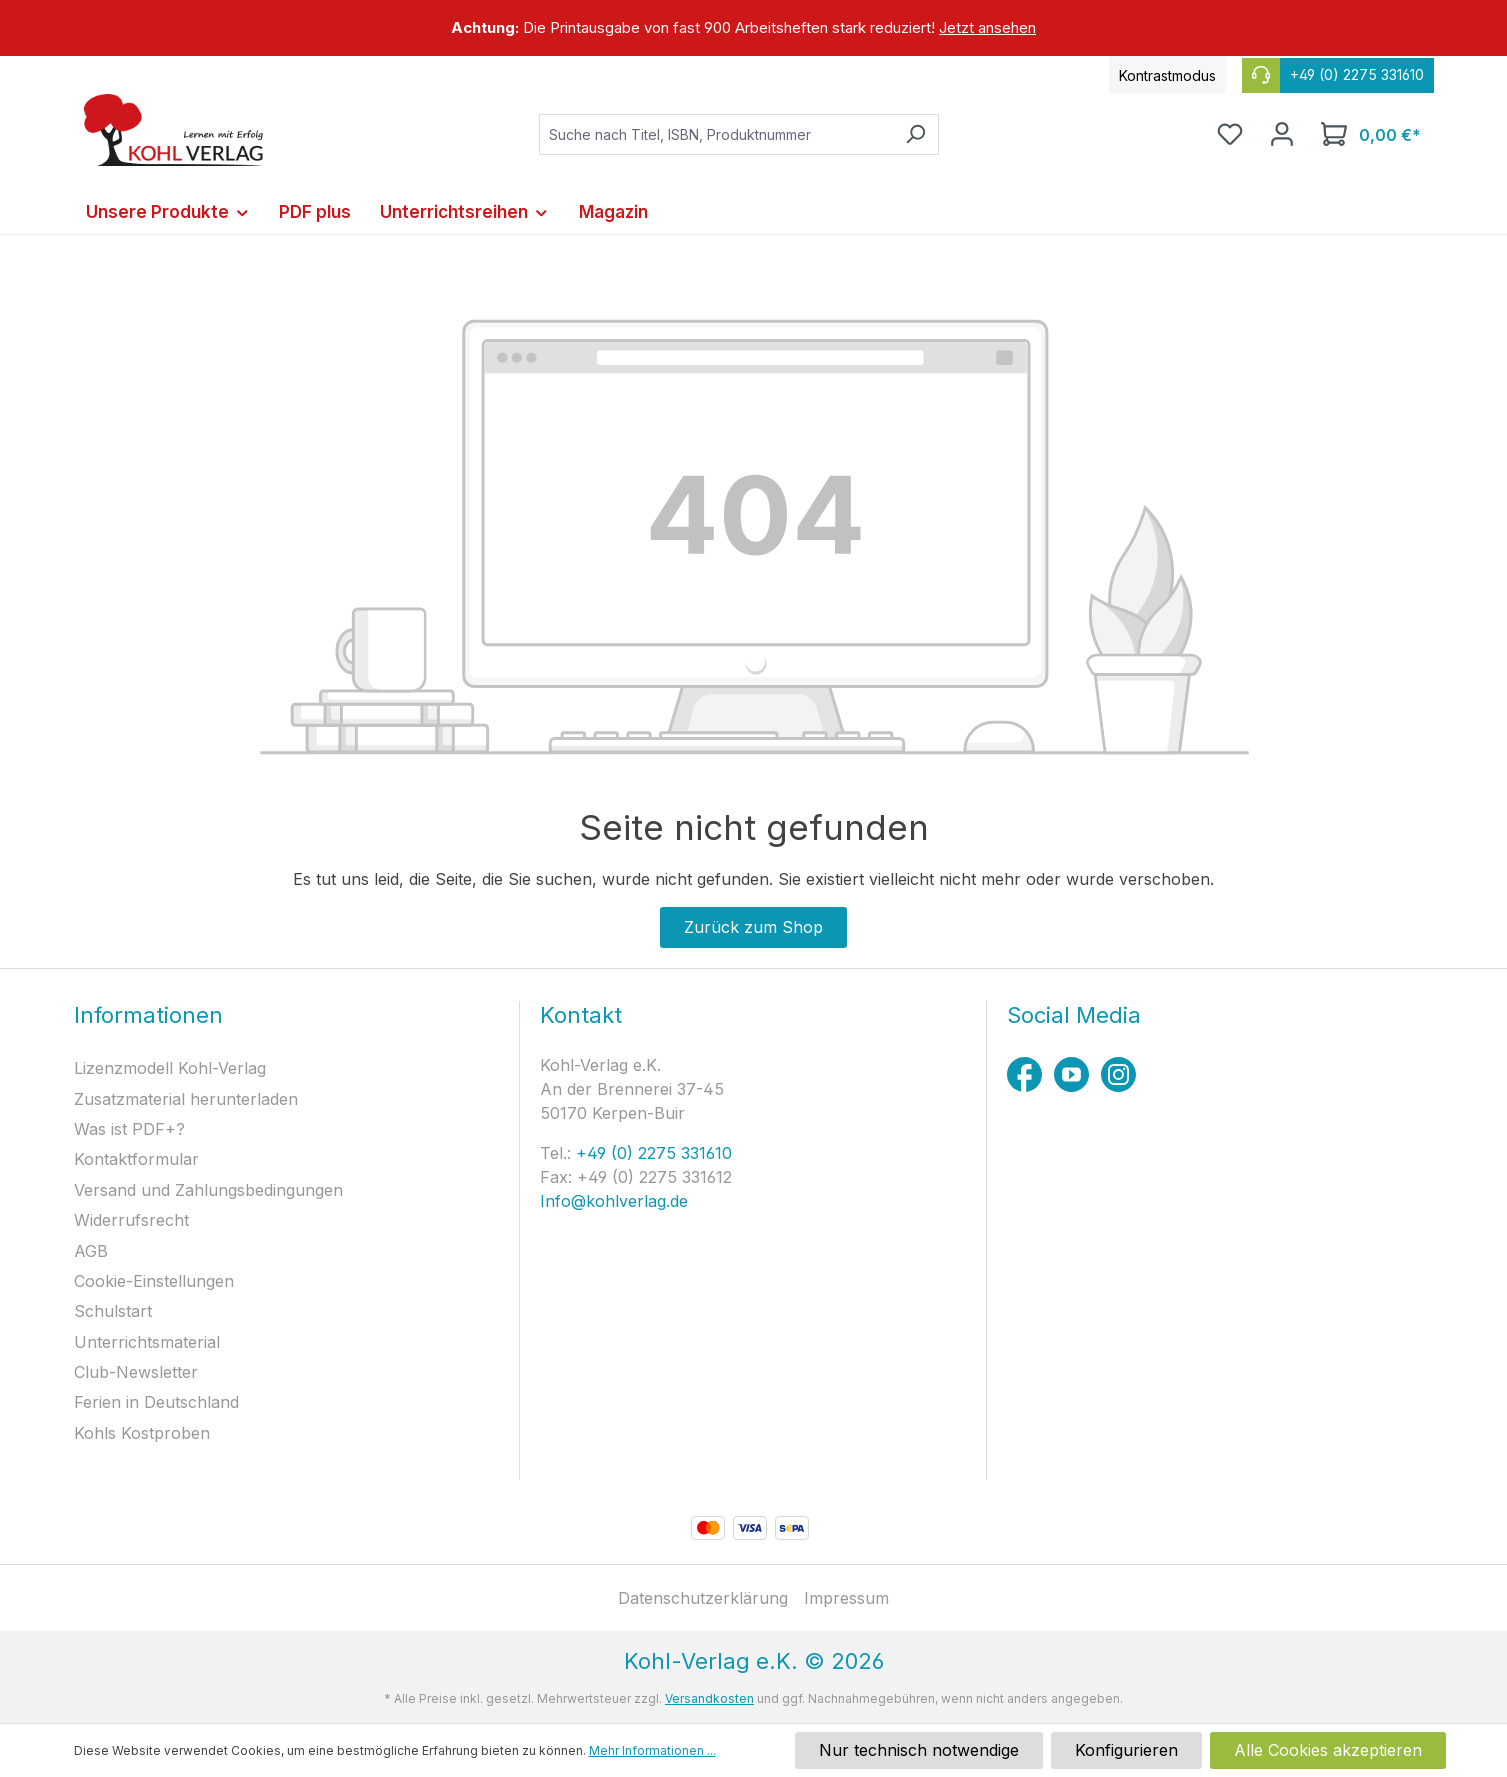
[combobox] (716, 134)
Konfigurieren (1126, 1750)
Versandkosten (709, 1698)
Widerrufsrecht (131, 1220)
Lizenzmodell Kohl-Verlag (170, 1068)
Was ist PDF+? (129, 1129)
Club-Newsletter (136, 1372)
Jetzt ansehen (987, 27)
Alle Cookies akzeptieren (1328, 1750)
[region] (753, 28)
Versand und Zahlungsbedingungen (208, 1190)
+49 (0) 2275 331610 (651, 1153)
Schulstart (113, 1311)
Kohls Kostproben (142, 1433)
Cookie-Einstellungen (154, 1281)
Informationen (148, 1015)
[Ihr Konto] (1282, 134)
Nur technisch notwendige (919, 1750)
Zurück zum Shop (753, 927)
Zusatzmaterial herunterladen (186, 1099)
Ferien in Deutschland (156, 1402)
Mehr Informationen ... (652, 1750)
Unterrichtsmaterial (147, 1342)
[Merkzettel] (1230, 134)
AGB (91, 1251)
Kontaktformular (136, 1159)
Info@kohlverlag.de (614, 1201)
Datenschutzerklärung (703, 1598)
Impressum (846, 1598)
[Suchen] (915, 134)
